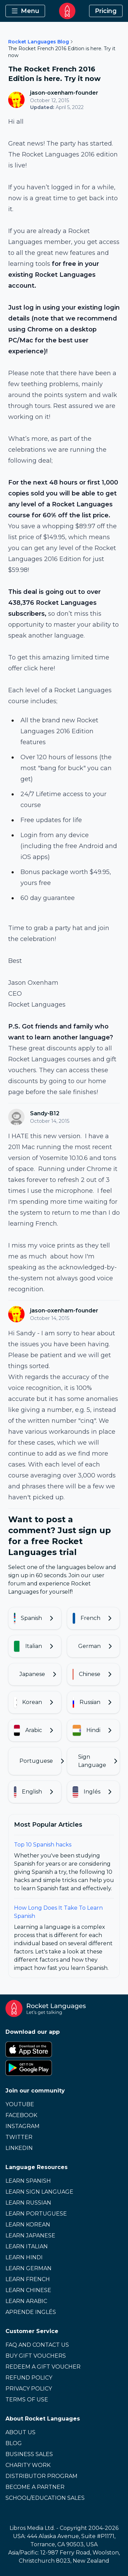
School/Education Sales (45, 2498)
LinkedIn (19, 2148)
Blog (13, 2443)
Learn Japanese (30, 2235)
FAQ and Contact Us (37, 2345)
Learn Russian (28, 2202)
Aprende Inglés (30, 2312)
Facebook (21, 2115)
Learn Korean (27, 2224)
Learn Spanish (28, 2181)
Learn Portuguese (36, 2213)
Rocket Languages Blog (38, 42)
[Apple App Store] (64, 2049)
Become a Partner (35, 2487)
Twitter (18, 2137)
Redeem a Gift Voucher (43, 2366)
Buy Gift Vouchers (35, 2356)
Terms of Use (26, 2399)
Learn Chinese (28, 2290)
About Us (20, 2432)
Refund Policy (28, 2377)
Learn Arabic (26, 2301)
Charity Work (28, 2465)
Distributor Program (41, 2476)
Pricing (106, 11)
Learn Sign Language (39, 2192)
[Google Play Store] (64, 2068)
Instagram (22, 2126)
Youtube (19, 2104)
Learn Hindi (24, 2257)
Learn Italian (26, 2246)
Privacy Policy (28, 2388)
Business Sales (29, 2454)
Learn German (28, 2268)
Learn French (27, 2279)
